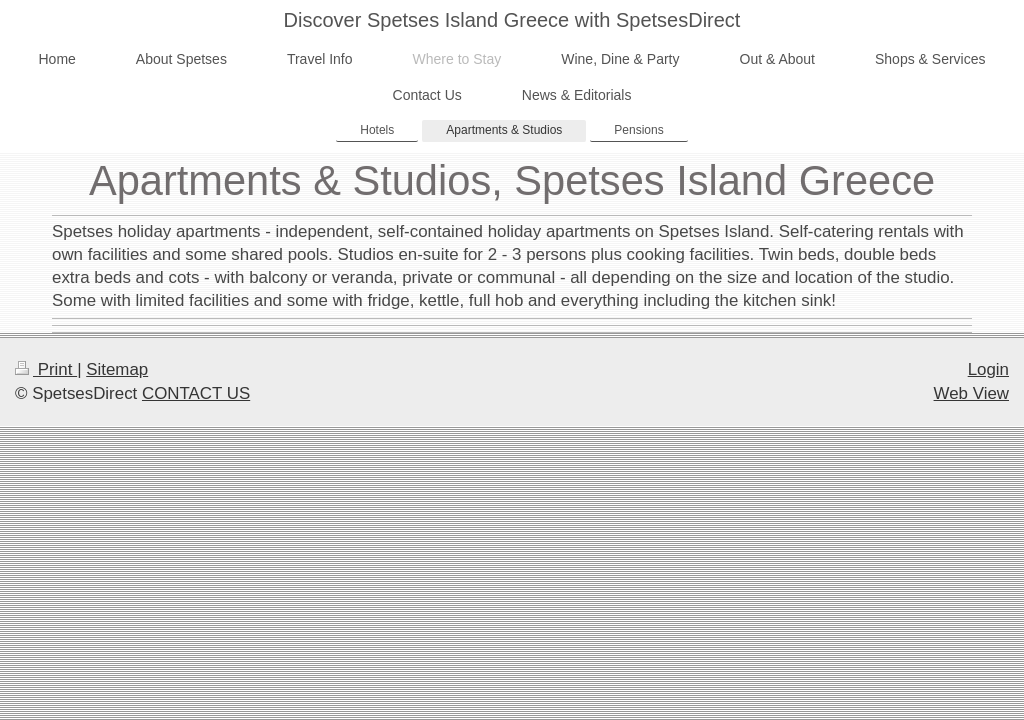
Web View (971, 393)
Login (988, 369)
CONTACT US (196, 393)
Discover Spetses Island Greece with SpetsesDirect (512, 20)
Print (46, 369)
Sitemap (117, 369)
